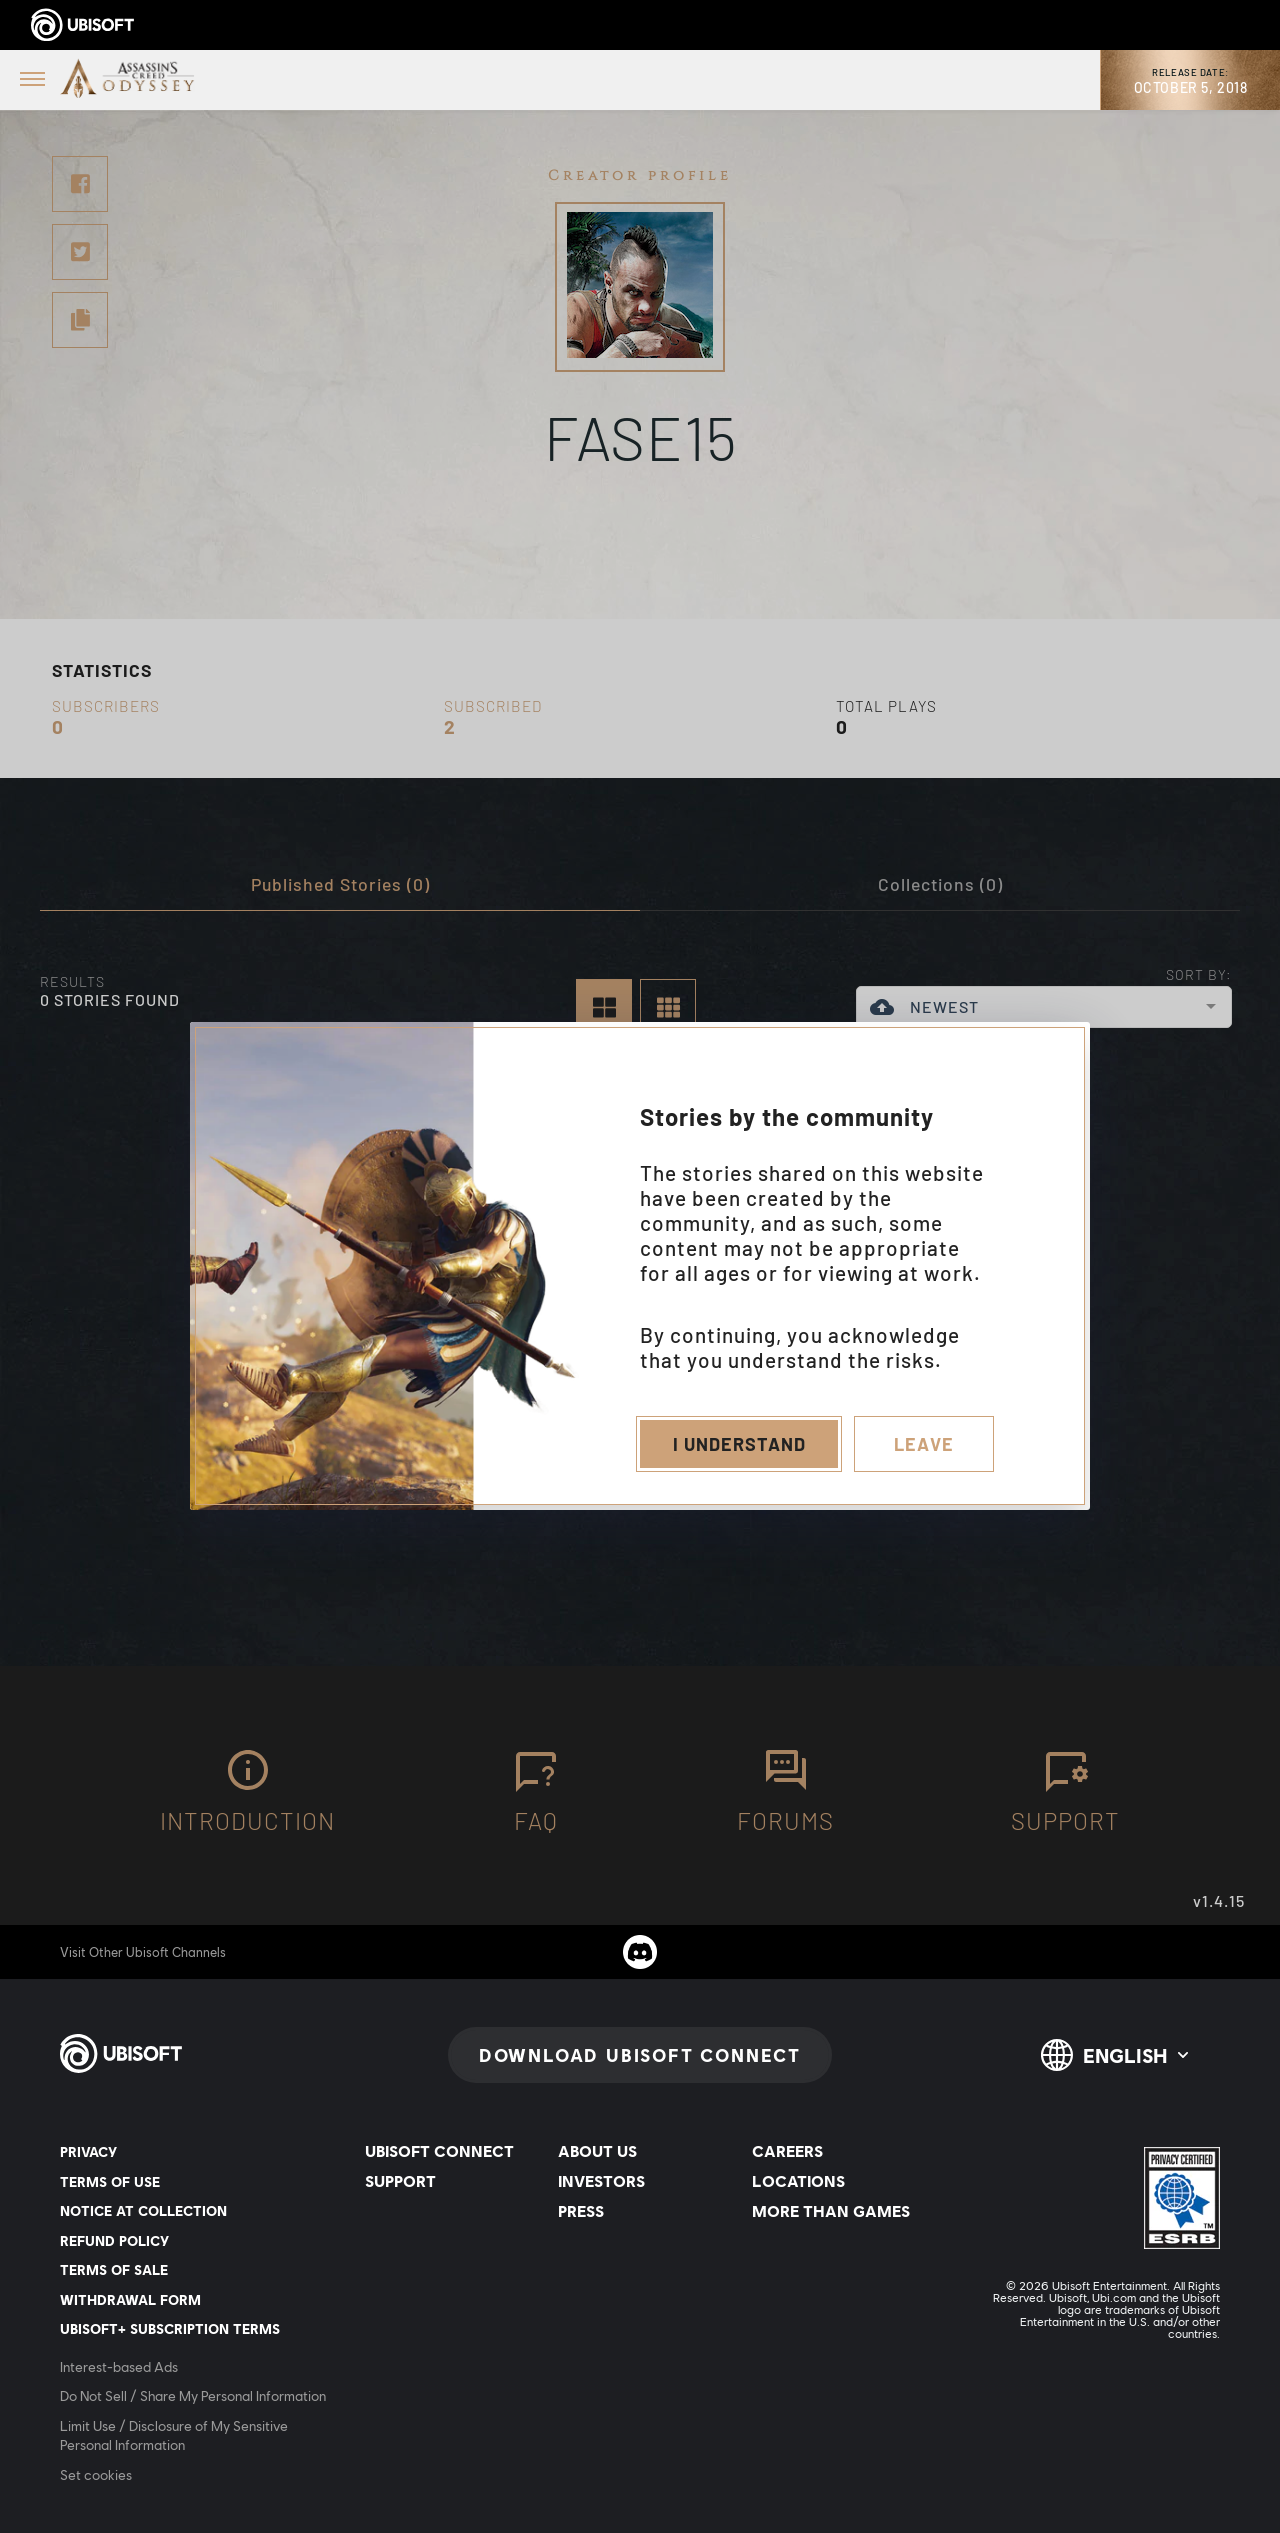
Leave (924, 1444)
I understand (739, 1444)
